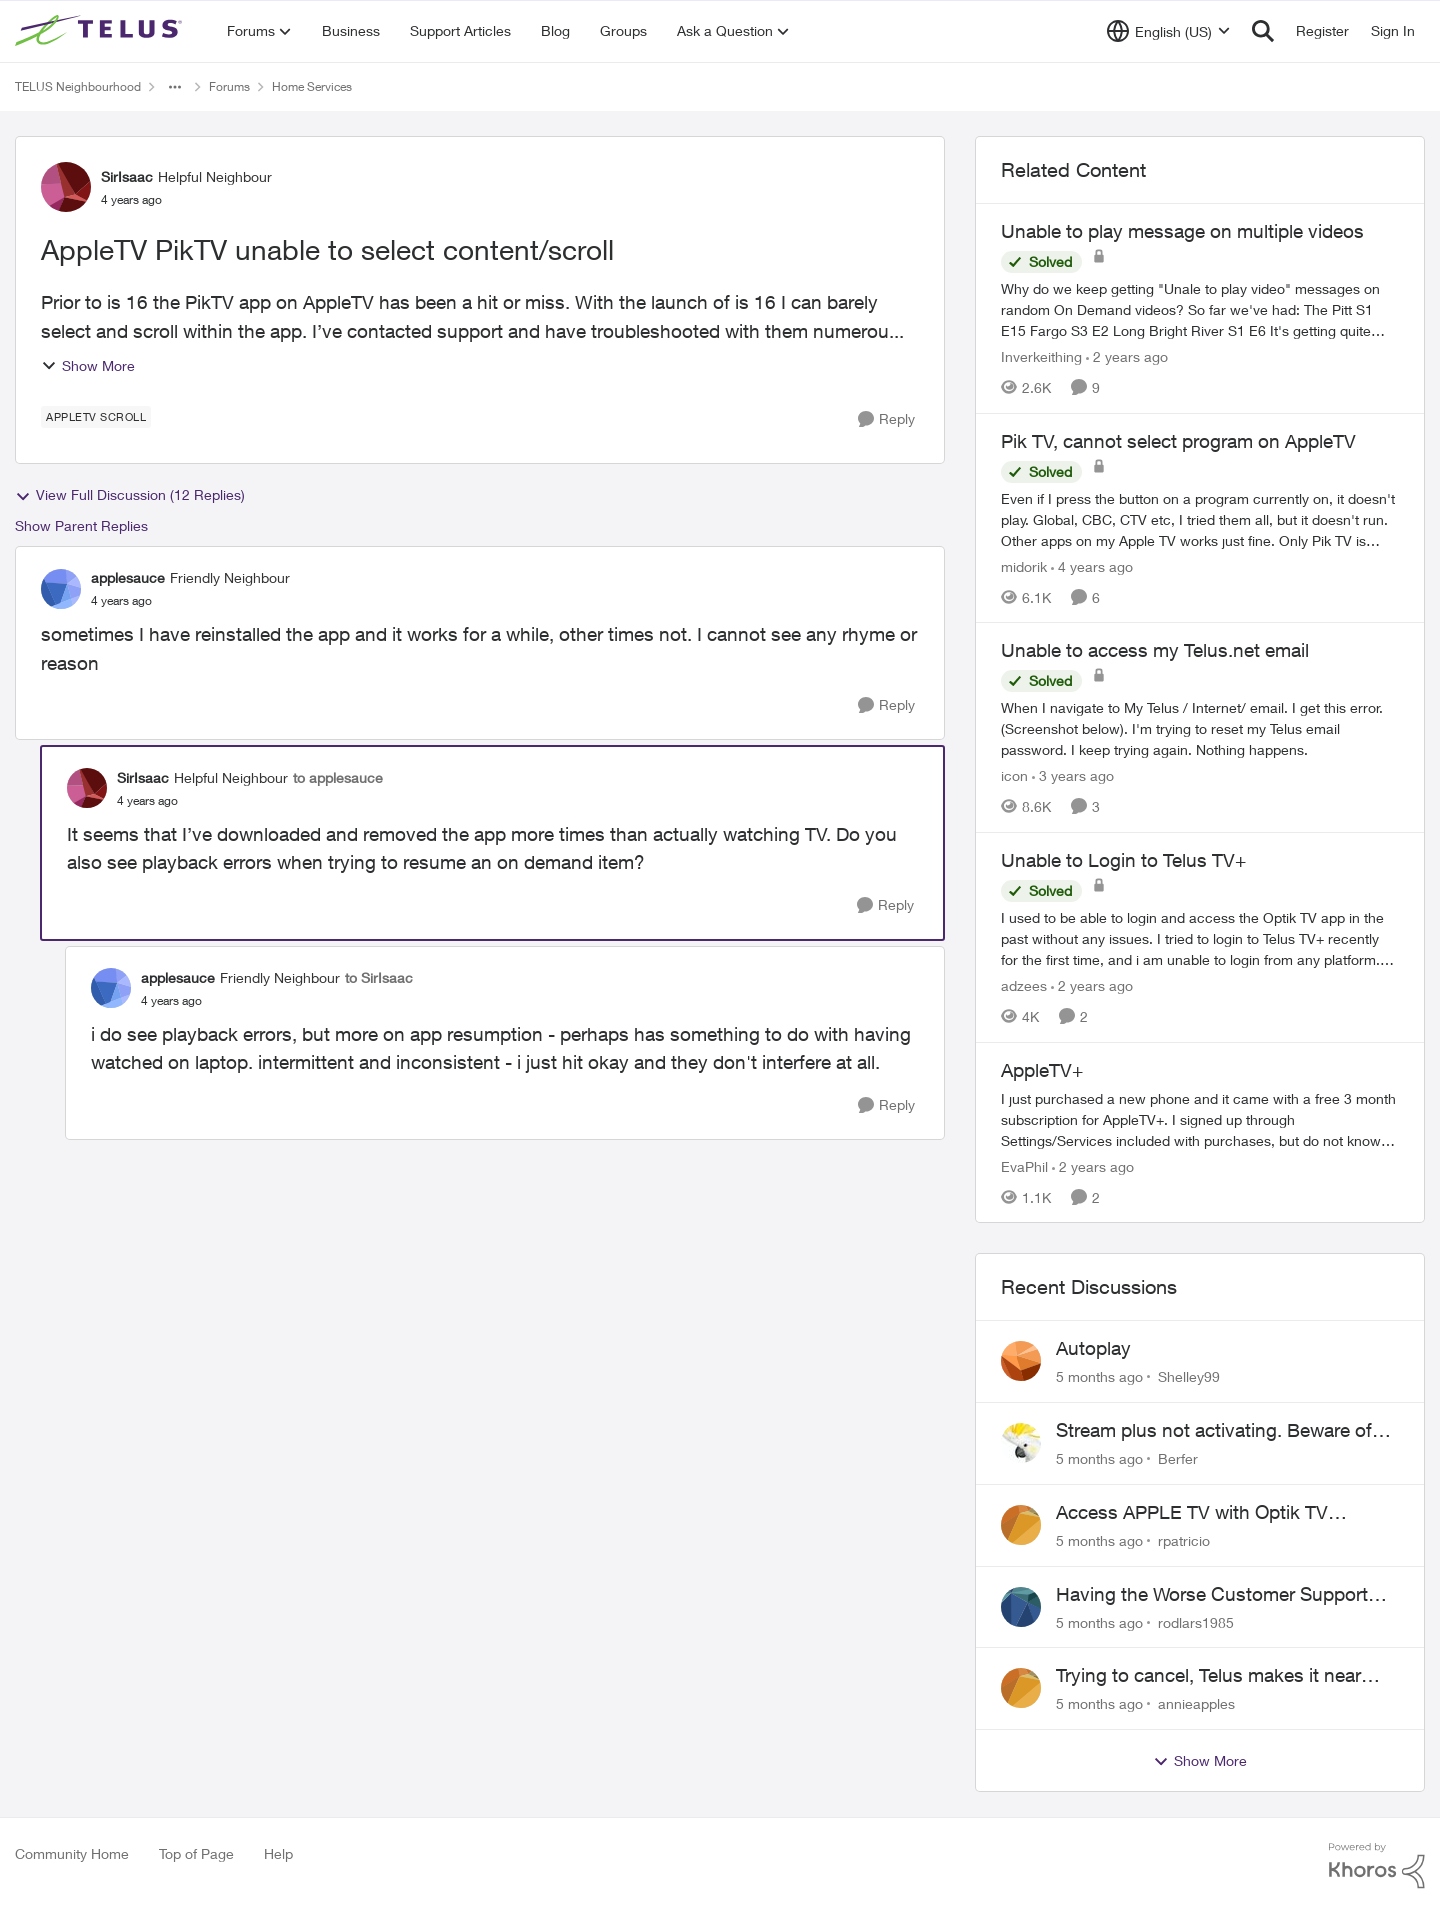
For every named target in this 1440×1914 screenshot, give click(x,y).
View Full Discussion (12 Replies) (130, 495)
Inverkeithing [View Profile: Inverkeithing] (1041, 356)
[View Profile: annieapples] (1021, 1688)
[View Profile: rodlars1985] (1021, 1607)
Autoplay (1093, 1348)
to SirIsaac (379, 977)
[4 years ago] (1092, 565)
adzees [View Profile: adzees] (1024, 985)
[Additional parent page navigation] (175, 87)
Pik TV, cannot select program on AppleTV (1178, 441)
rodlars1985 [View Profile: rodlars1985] (1196, 1621)
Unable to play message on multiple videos (1182, 231)
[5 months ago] (1099, 1376)
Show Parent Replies (81, 525)
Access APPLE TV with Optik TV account (1192, 1513)
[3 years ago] (1073, 775)
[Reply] (886, 419)
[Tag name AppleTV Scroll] (96, 417)
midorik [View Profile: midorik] (1024, 565)
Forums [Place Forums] (229, 86)
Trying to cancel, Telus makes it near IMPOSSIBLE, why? (1208, 1676)
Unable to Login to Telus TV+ (1123, 860)
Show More (88, 365)
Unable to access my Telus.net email (1155, 650)
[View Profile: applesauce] (61, 589)
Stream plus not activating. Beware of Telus (1214, 1431)
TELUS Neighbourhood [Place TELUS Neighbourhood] (78, 86)
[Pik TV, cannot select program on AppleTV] (1200, 518)
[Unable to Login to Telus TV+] (1200, 938)
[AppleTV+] (1200, 1118)
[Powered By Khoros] (1377, 1866)
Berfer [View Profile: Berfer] (1178, 1458)
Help (278, 1853)
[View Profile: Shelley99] (1021, 1361)
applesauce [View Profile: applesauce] (128, 577)
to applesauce (338, 777)
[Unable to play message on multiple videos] (1200, 309)
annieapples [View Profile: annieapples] (1196, 1703)
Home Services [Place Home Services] (312, 86)
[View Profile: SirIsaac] (66, 187)
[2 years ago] (1127, 356)
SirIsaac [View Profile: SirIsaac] (127, 176)
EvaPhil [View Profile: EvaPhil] (1024, 1165)
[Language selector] (1168, 31)
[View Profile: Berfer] (1021, 1443)
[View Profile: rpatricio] (1021, 1525)
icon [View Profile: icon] (1014, 775)
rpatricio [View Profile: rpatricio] (1184, 1540)
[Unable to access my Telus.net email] (1200, 728)
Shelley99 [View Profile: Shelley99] (1189, 1376)
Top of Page (196, 1853)
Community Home (72, 1853)
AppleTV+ (1042, 1070)
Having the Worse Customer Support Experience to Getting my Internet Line (1218, 1595)
